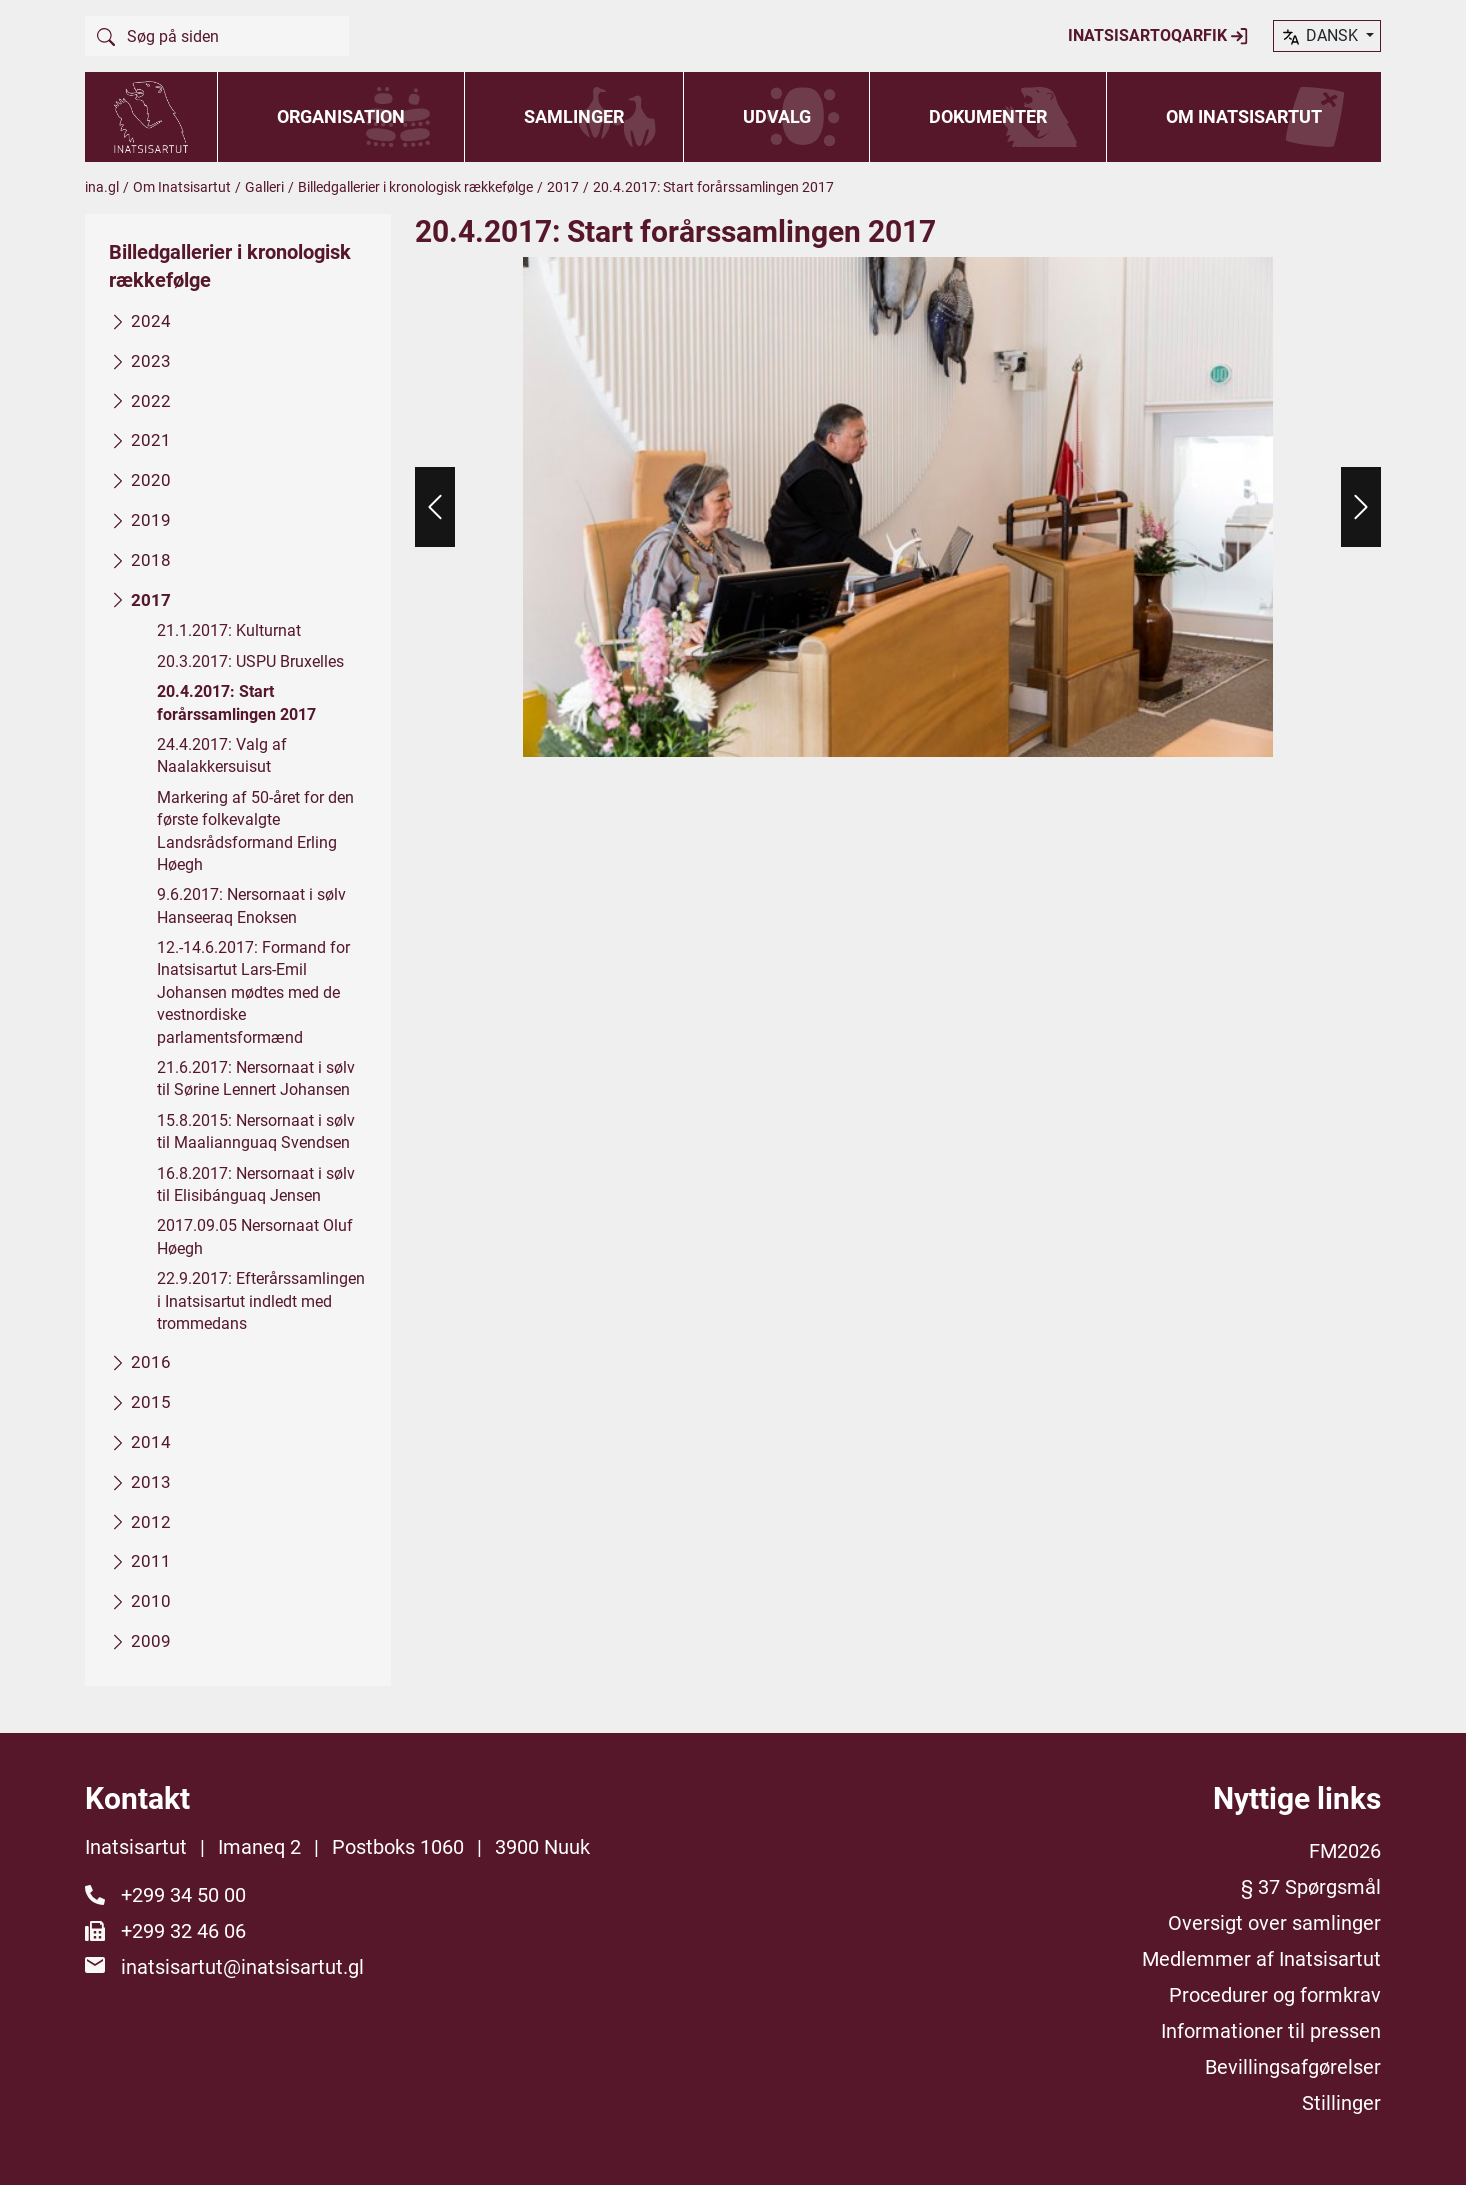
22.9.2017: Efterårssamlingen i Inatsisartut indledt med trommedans (261, 1301)
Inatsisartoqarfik (1158, 36)
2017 (563, 187)
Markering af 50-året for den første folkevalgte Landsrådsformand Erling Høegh (255, 830)
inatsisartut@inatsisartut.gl (242, 1967)
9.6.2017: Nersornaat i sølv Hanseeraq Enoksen (251, 905)
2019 (151, 520)
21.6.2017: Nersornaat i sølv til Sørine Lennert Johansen (256, 1078)
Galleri (264, 187)
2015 (151, 1402)
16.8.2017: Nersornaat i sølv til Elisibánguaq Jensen (256, 1183)
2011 (151, 1561)
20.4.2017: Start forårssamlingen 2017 (236, 702)
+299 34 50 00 (183, 1895)
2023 (151, 360)
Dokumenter (988, 116)
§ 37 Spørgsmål (1311, 1887)
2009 (151, 1640)
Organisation (341, 116)
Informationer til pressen (1271, 2031)
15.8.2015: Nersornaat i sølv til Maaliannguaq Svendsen (256, 1130)
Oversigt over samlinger (1274, 1923)
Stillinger (1341, 2103)
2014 (151, 1442)
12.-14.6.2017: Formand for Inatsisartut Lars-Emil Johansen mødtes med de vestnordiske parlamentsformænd (253, 992)
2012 (151, 1521)
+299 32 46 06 (183, 1931)
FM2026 (1345, 1851)
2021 (151, 440)
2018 (151, 559)
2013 (151, 1481)
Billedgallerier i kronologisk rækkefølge (415, 187)
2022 (151, 400)
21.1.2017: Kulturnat (229, 630)
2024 (151, 321)
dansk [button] (1321, 37)
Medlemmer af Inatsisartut (1261, 1959)
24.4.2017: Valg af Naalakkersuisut (222, 755)
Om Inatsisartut (1244, 116)
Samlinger (574, 116)
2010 (151, 1601)
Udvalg (777, 116)
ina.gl (102, 187)
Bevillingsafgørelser (1293, 2067)
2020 (151, 480)
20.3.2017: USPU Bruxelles (250, 660)
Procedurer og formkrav (1275, 1995)
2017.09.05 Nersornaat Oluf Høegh (255, 1236)
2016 (151, 1362)
